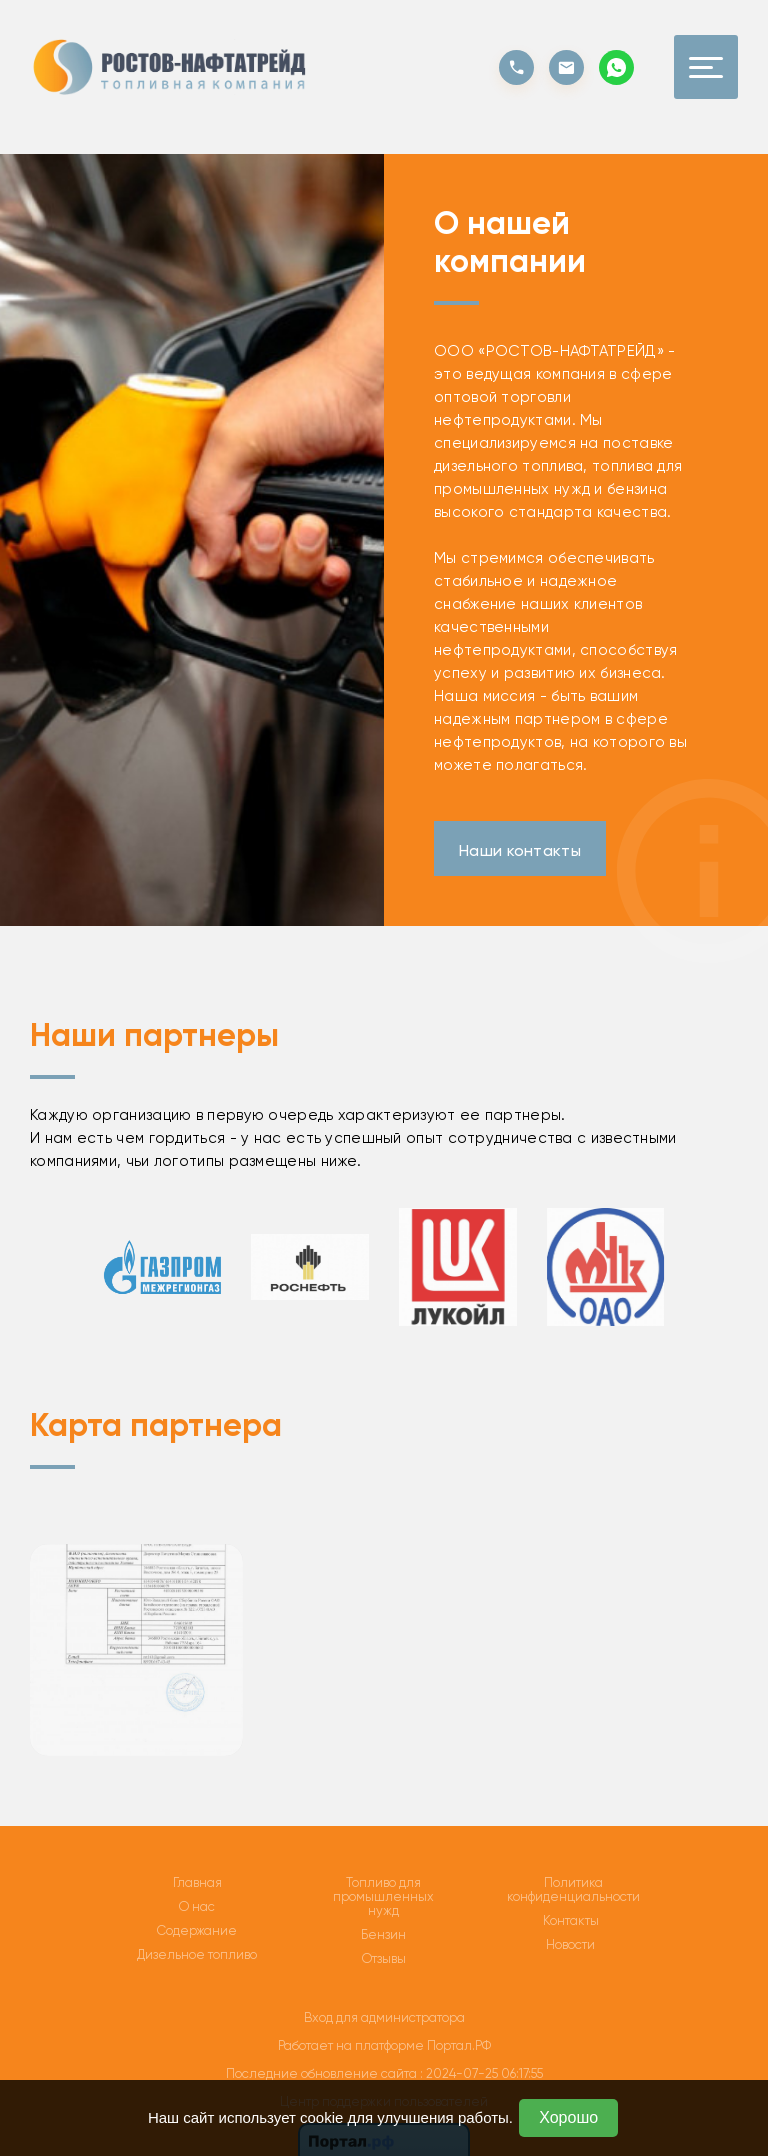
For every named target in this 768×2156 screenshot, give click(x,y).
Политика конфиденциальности (573, 1890)
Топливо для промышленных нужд (383, 1897)
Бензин (383, 1935)
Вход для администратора (384, 2017)
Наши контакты (520, 850)
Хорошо (568, 2117)
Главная (197, 1883)
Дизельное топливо (197, 1955)
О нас (197, 1907)
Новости (570, 1945)
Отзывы (384, 1959)
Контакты (571, 1921)
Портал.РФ (459, 2045)
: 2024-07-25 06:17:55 (481, 2073)
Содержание (197, 1931)
